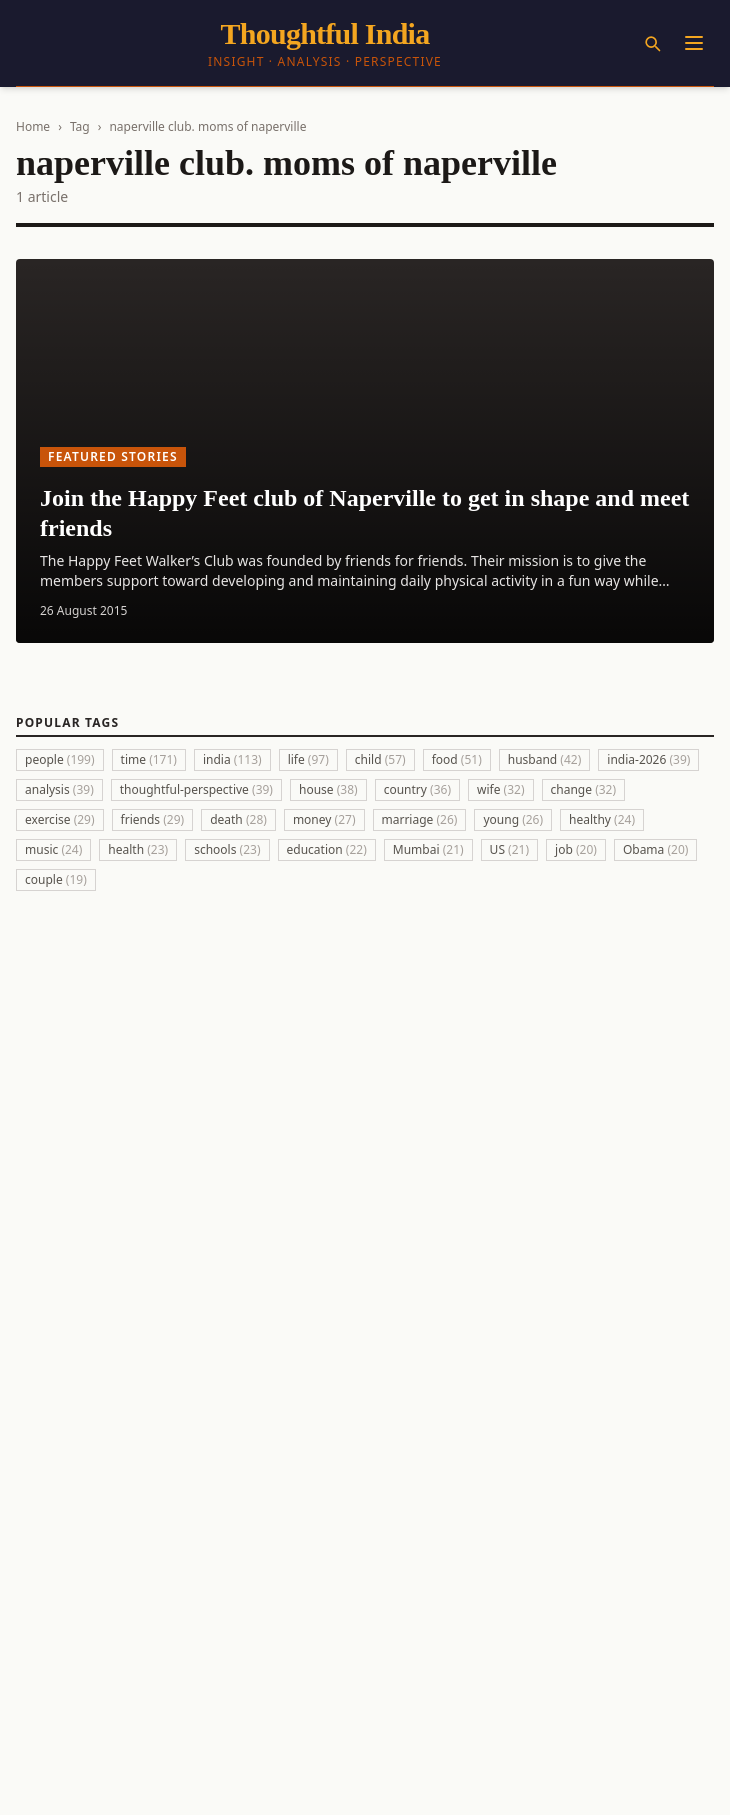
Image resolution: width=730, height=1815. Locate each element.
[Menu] (694, 43)
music (53, 849)
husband (545, 759)
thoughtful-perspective (196, 789)
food (457, 759)
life (308, 759)
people (60, 759)
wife (501, 789)
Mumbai (428, 849)
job (576, 849)
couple (56, 879)
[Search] (652, 43)
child (380, 759)
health (138, 849)
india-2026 (648, 759)
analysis (59, 789)
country (417, 789)
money (324, 819)
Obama (656, 849)
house (328, 789)
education (327, 849)
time (149, 759)
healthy (602, 819)
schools (227, 849)
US (509, 849)
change (584, 789)
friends (153, 819)
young (513, 819)
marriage (420, 819)
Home (33, 126)
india (232, 759)
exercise (60, 819)
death (238, 819)
